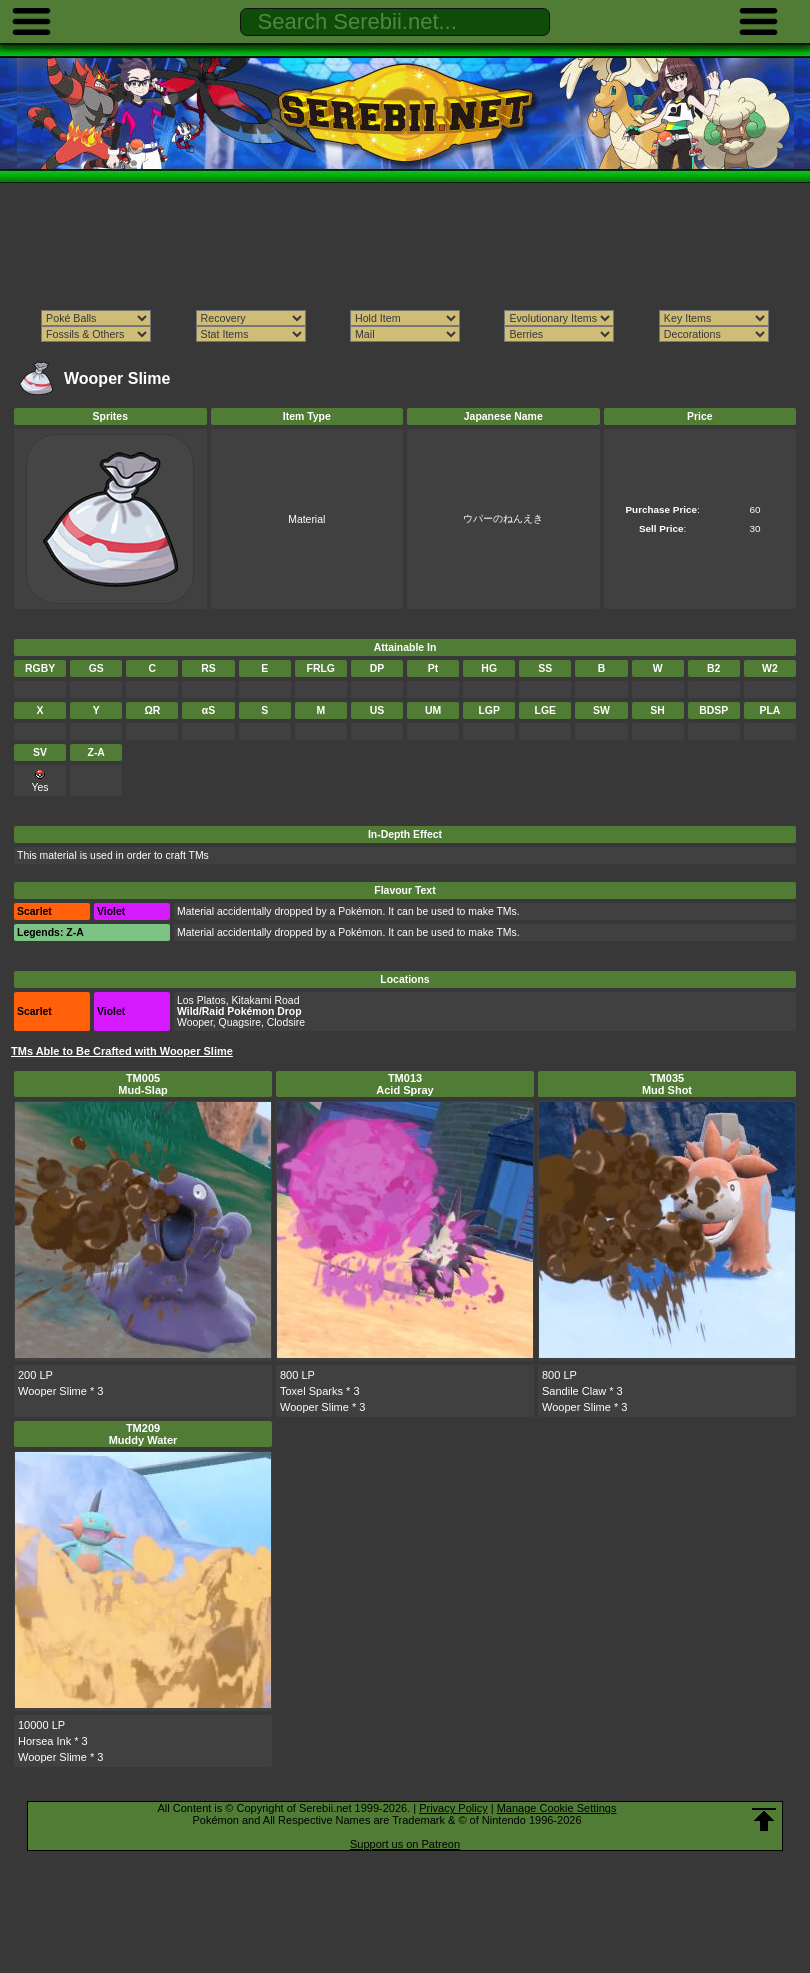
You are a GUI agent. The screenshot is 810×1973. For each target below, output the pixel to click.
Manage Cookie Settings (557, 1808)
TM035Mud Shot (667, 1084)
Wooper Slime (52, 1391)
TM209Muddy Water (143, 1434)
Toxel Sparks (311, 1391)
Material (306, 519)
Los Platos (201, 1000)
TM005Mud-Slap (143, 1084)
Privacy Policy (453, 1808)
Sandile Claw (574, 1391)
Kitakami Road (266, 1000)
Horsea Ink (44, 1741)
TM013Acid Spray (404, 1084)
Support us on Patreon (405, 1844)
